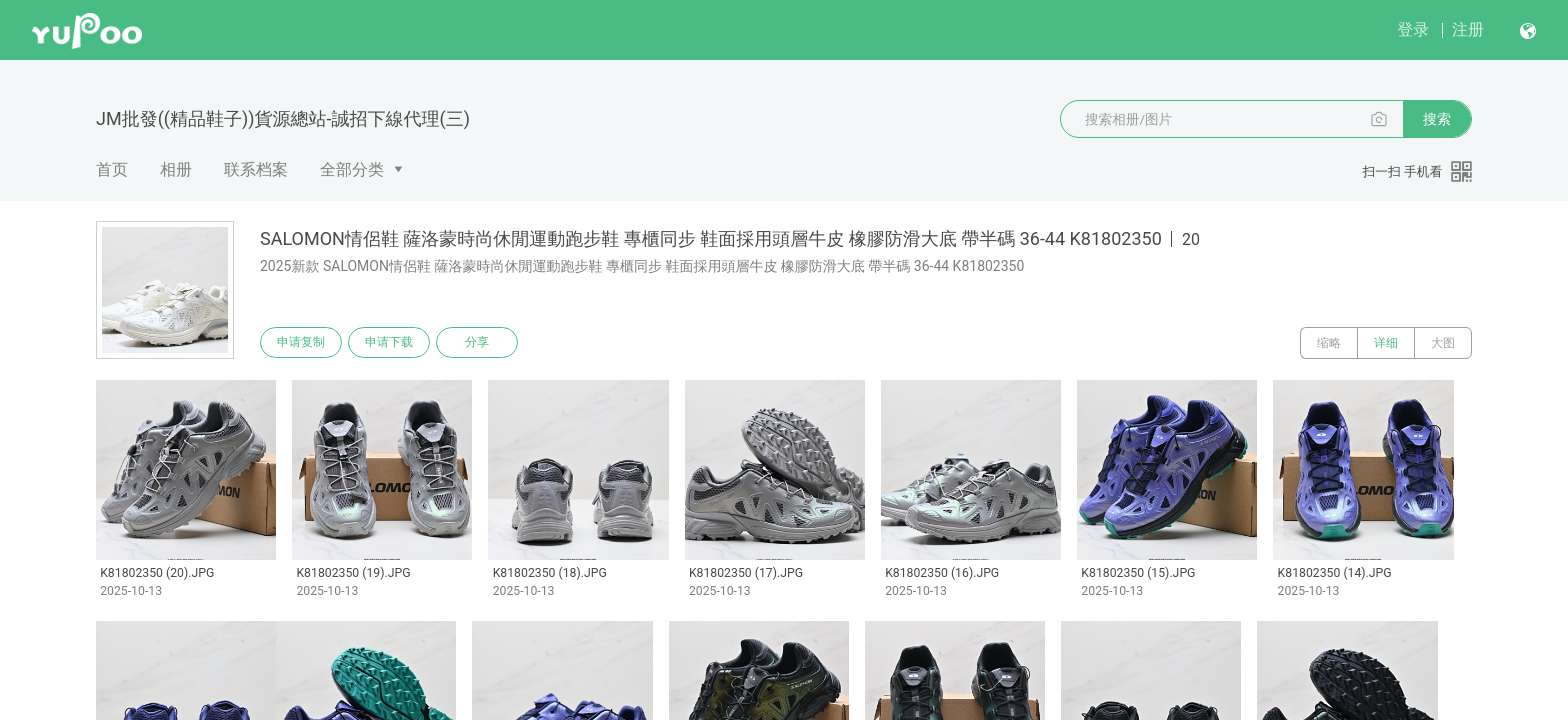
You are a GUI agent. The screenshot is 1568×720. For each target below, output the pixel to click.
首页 (112, 169)
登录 (1413, 29)
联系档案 (256, 169)
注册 (1468, 29)
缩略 (1329, 343)
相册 (176, 169)
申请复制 (302, 343)
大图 (1443, 343)
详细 (1386, 343)
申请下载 (392, 343)
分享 (482, 343)
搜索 (1437, 119)
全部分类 (352, 169)
